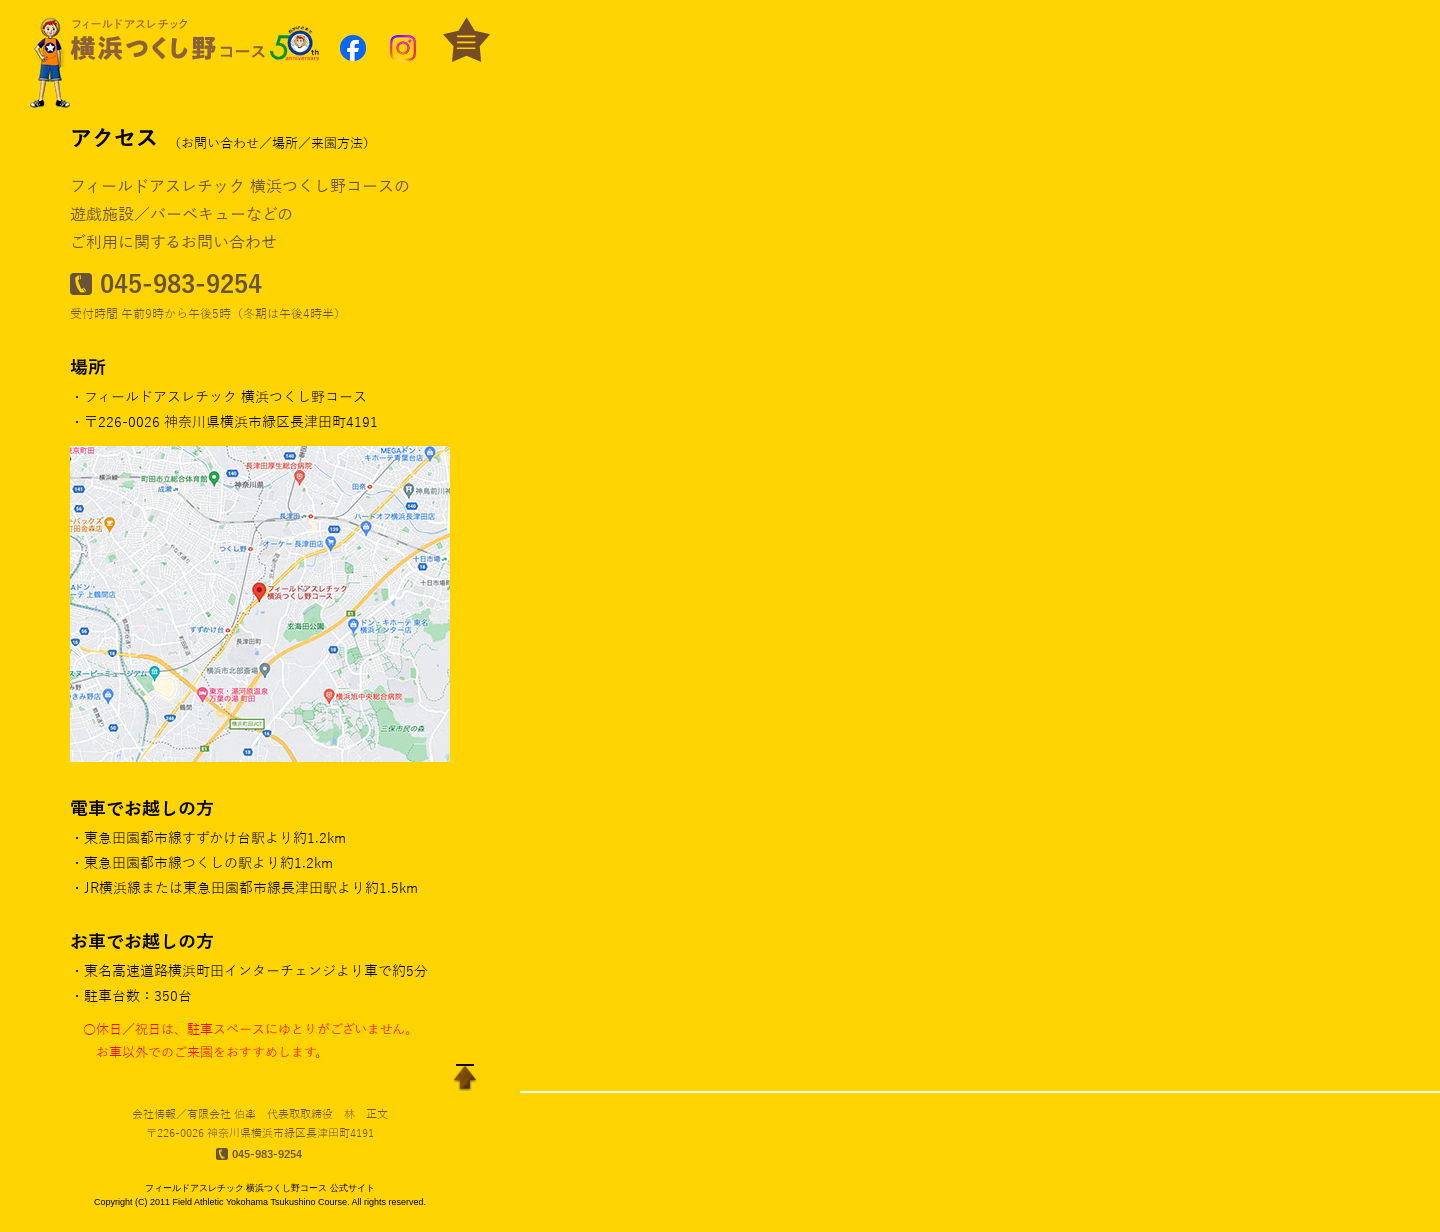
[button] (260, 40)
